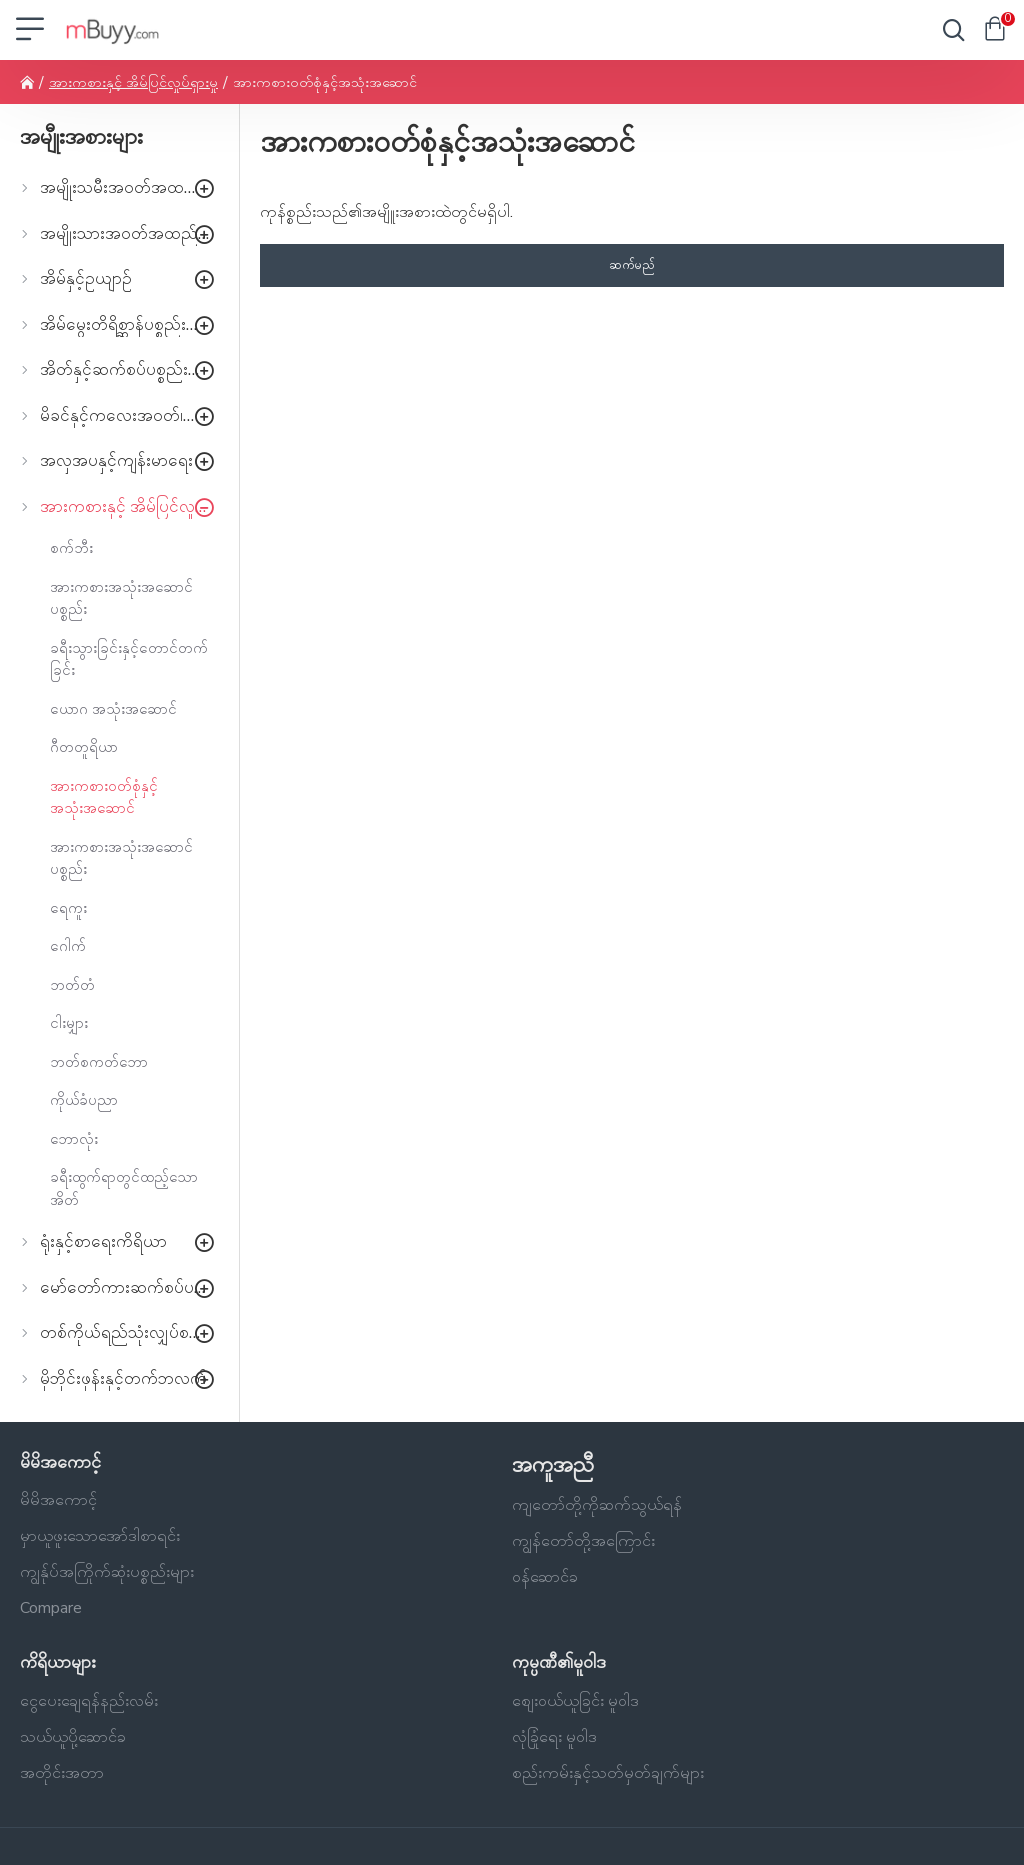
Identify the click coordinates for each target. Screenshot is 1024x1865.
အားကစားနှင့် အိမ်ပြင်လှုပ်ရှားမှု (133, 82)
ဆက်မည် (632, 265)
